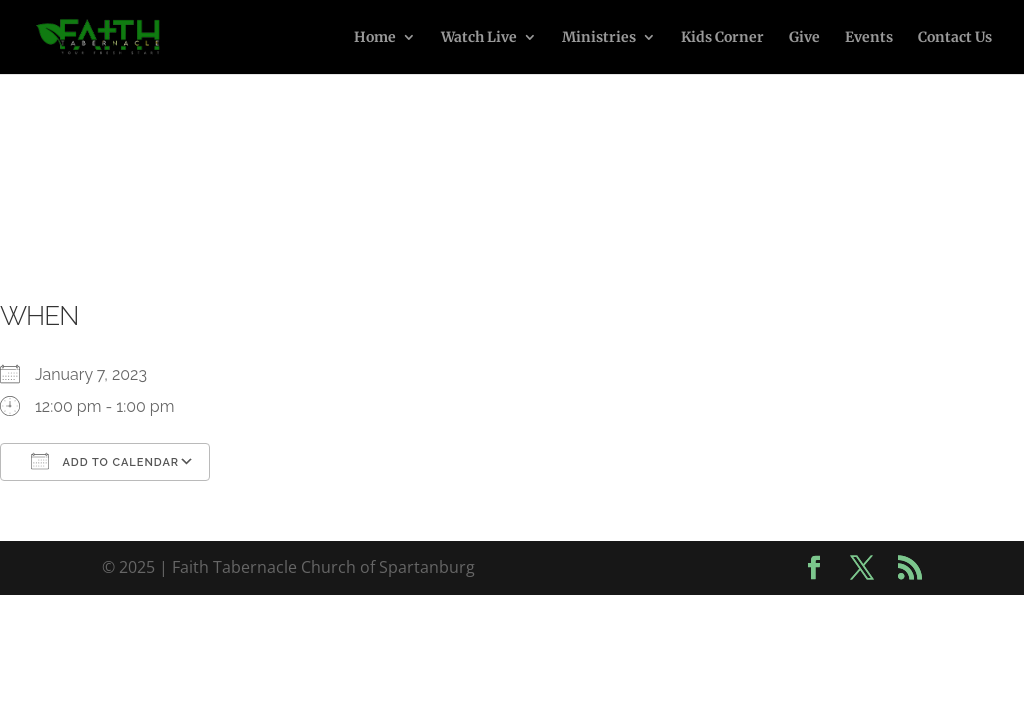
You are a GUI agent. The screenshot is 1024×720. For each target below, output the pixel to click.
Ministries (599, 38)
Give (804, 38)
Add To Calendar (105, 461)
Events (869, 38)
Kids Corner (722, 38)
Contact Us (955, 38)
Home (375, 38)
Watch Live (479, 38)
